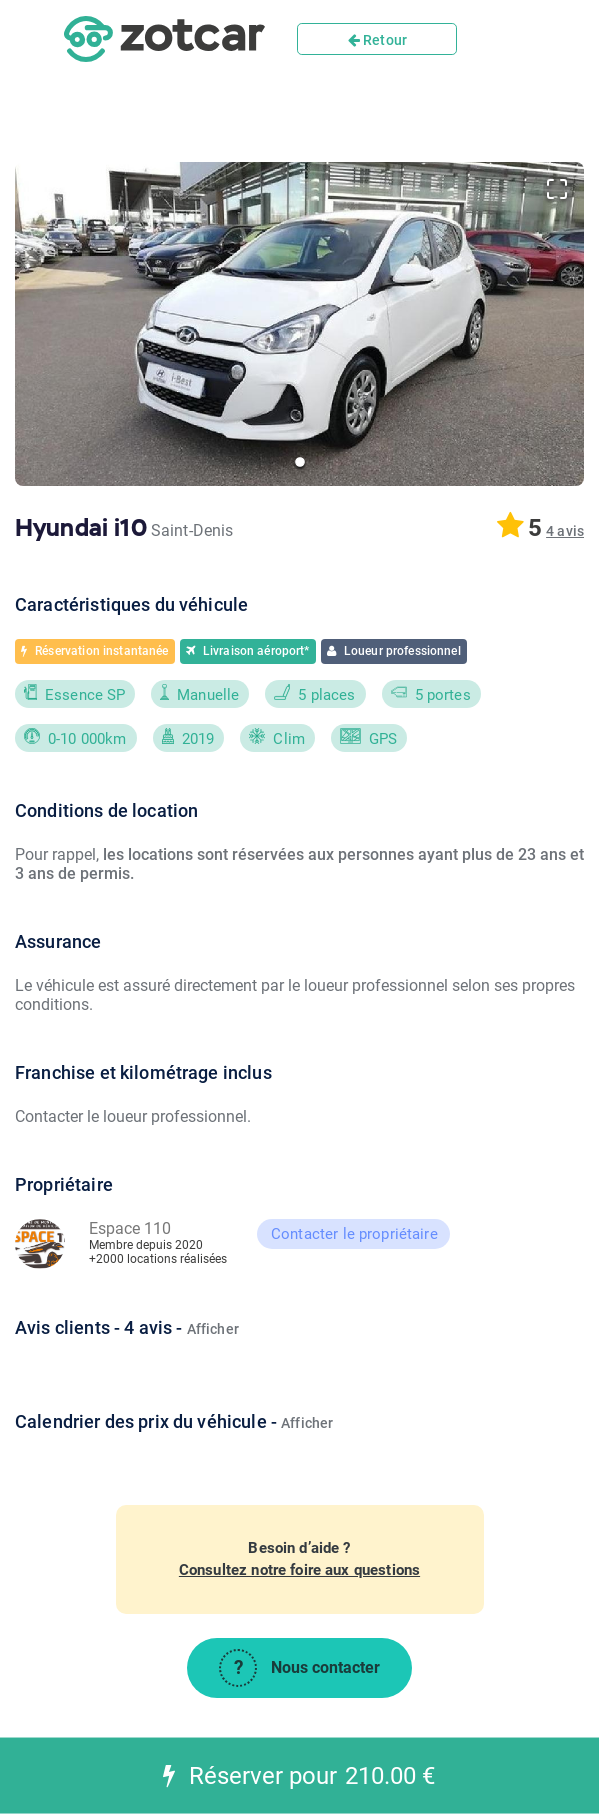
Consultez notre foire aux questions (299, 1570)
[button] (299, 324)
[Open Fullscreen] (557, 189)
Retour (377, 40)
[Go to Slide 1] (300, 462)
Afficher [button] (213, 1329)
